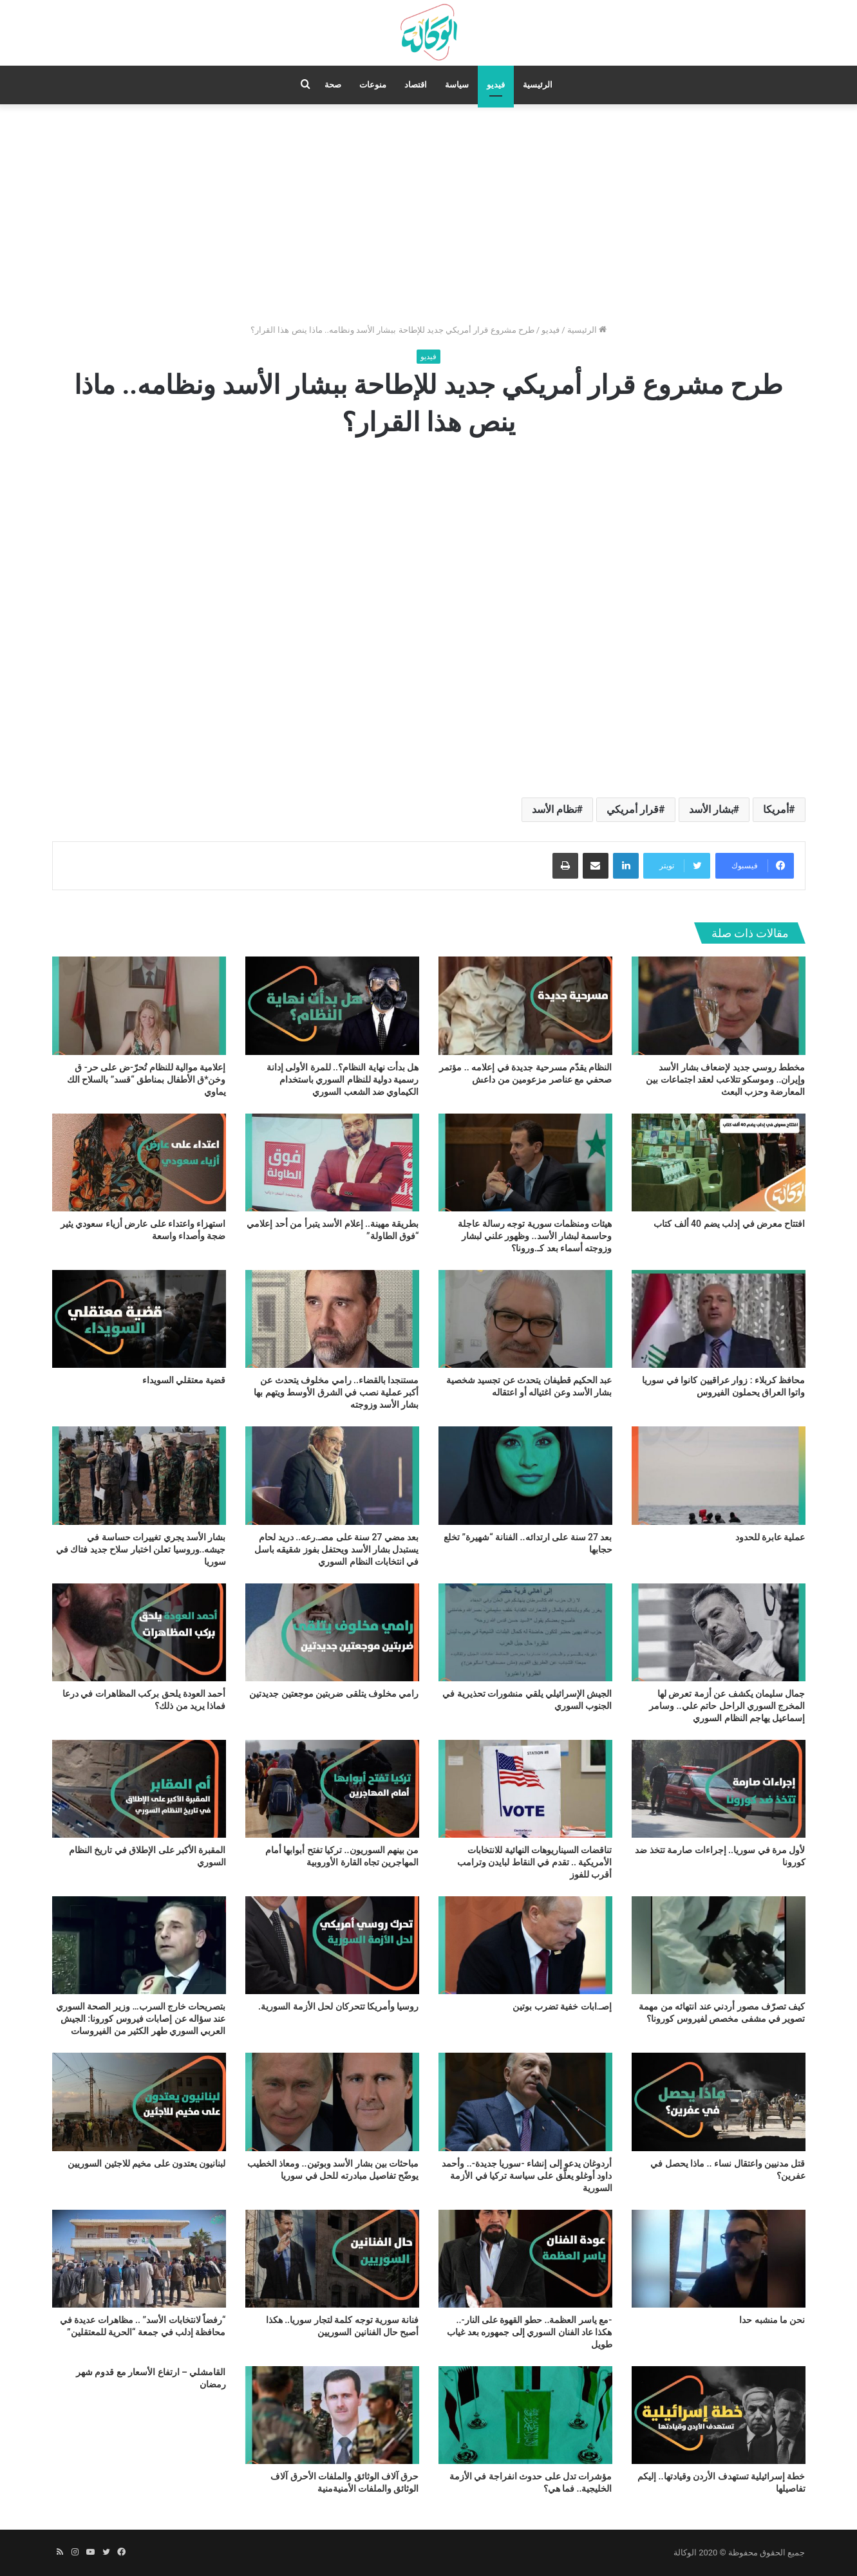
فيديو (496, 84)
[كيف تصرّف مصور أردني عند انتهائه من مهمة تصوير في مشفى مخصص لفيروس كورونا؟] (718, 1945)
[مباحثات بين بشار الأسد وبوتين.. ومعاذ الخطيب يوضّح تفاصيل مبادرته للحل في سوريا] (332, 2102)
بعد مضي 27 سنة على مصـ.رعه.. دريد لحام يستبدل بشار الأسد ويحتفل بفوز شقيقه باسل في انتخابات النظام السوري (336, 1549)
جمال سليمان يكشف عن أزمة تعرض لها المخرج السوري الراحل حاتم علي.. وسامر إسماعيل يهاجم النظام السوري (727, 1705)
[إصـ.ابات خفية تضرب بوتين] (525, 1945)
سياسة (457, 84)
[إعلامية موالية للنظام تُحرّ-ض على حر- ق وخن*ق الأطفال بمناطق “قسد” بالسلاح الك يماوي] (139, 1005)
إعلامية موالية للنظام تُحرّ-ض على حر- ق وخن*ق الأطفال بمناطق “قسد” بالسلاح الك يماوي (146, 1079)
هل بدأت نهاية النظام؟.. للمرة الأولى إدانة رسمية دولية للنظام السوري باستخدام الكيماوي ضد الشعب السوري (343, 1079)
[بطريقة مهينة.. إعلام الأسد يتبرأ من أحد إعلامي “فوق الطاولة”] (332, 1162)
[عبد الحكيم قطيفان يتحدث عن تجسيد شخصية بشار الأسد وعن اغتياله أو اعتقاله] (525, 1319)
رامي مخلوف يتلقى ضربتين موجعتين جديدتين (334, 1693)
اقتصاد (415, 84)
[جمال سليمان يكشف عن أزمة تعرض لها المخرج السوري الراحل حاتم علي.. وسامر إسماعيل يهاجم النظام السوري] (718, 1632)
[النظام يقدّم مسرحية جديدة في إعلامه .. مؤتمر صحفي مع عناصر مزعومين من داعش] (525, 1005)
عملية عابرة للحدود (770, 1537)
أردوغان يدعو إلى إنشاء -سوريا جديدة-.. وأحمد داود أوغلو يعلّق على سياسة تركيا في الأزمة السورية (527, 2175)
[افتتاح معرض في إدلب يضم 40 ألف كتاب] (718, 1162)
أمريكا (776, 809)
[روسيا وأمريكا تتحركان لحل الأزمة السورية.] (332, 1945)
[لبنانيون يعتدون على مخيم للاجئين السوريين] (139, 2102)
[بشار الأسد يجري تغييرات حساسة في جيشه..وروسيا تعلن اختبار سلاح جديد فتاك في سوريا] (139, 1475)
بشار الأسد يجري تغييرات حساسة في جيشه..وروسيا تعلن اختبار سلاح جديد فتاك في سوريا (141, 1549)
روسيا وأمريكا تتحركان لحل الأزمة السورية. (338, 2006)
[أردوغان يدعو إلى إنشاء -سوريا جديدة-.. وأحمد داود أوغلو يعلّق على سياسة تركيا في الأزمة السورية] (525, 2102)
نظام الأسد (554, 809)
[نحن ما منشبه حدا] (718, 2259)
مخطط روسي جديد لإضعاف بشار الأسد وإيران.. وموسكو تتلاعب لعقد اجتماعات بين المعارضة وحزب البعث (725, 1079)
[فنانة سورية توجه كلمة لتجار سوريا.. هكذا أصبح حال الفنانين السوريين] (332, 2259)
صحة (333, 84)
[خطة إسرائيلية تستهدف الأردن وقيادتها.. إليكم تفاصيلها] (718, 2415)
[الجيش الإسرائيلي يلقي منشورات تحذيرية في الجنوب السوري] (525, 1632)
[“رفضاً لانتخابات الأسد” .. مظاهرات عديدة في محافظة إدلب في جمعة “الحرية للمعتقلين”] (139, 2259)
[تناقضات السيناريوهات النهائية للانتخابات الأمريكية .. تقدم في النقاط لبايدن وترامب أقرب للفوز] (525, 1789)
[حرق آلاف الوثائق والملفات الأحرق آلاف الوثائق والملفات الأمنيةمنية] (332, 2415)
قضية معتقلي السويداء (184, 1380)
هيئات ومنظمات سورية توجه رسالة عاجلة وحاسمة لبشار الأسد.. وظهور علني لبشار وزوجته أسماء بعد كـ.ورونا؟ (535, 1235)
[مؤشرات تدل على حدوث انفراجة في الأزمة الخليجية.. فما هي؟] (525, 2415)
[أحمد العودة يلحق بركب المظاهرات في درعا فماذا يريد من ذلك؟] (139, 1632)
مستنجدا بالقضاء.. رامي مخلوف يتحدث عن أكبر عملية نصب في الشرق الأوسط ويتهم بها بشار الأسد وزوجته (336, 1392)
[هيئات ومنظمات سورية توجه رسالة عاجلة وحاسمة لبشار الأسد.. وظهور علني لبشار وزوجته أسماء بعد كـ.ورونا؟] (525, 1162)
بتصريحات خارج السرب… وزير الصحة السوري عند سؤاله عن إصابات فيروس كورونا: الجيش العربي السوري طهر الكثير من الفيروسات (141, 2018)
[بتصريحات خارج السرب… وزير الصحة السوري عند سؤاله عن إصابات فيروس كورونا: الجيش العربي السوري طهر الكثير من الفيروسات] (139, 1945)
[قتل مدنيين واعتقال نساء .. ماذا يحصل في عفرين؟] (718, 2102)
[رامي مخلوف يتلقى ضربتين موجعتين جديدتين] (332, 1632)
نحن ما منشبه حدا (772, 2320)
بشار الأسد (711, 809)
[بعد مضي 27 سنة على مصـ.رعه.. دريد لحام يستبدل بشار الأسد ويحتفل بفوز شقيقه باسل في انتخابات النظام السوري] (332, 1475)
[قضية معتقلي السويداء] (139, 1319)
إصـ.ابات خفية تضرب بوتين (562, 2006)
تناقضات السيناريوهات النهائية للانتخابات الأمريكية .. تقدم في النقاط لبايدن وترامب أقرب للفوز (534, 1862)
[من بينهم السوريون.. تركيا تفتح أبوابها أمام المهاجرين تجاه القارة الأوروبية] (332, 1789)
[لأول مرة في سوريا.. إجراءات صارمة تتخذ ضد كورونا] (718, 1789)
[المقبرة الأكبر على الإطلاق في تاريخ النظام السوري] (139, 1789)
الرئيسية (537, 84)
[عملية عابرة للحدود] (718, 1475)
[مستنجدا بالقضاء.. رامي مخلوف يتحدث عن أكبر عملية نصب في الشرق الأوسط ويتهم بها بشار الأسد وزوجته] (332, 1319)
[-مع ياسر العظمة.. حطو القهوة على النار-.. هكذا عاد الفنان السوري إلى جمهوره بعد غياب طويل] (525, 2259)
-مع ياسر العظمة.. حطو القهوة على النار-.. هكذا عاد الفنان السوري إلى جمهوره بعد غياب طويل (529, 2332)
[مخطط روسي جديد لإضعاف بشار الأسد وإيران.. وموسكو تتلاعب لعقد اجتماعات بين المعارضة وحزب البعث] (718, 1005)
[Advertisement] (428, 214)
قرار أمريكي (633, 809)
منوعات (372, 84)
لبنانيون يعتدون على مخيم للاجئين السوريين (146, 2163)
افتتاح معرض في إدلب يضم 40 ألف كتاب (729, 1223)
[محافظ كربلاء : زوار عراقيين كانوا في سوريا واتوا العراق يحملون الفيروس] (718, 1319)
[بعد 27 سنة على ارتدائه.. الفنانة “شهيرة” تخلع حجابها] (525, 1475)
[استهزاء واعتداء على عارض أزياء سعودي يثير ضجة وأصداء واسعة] (139, 1162)
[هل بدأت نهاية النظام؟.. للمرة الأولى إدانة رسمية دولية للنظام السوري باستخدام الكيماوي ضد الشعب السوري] (332, 1005)
